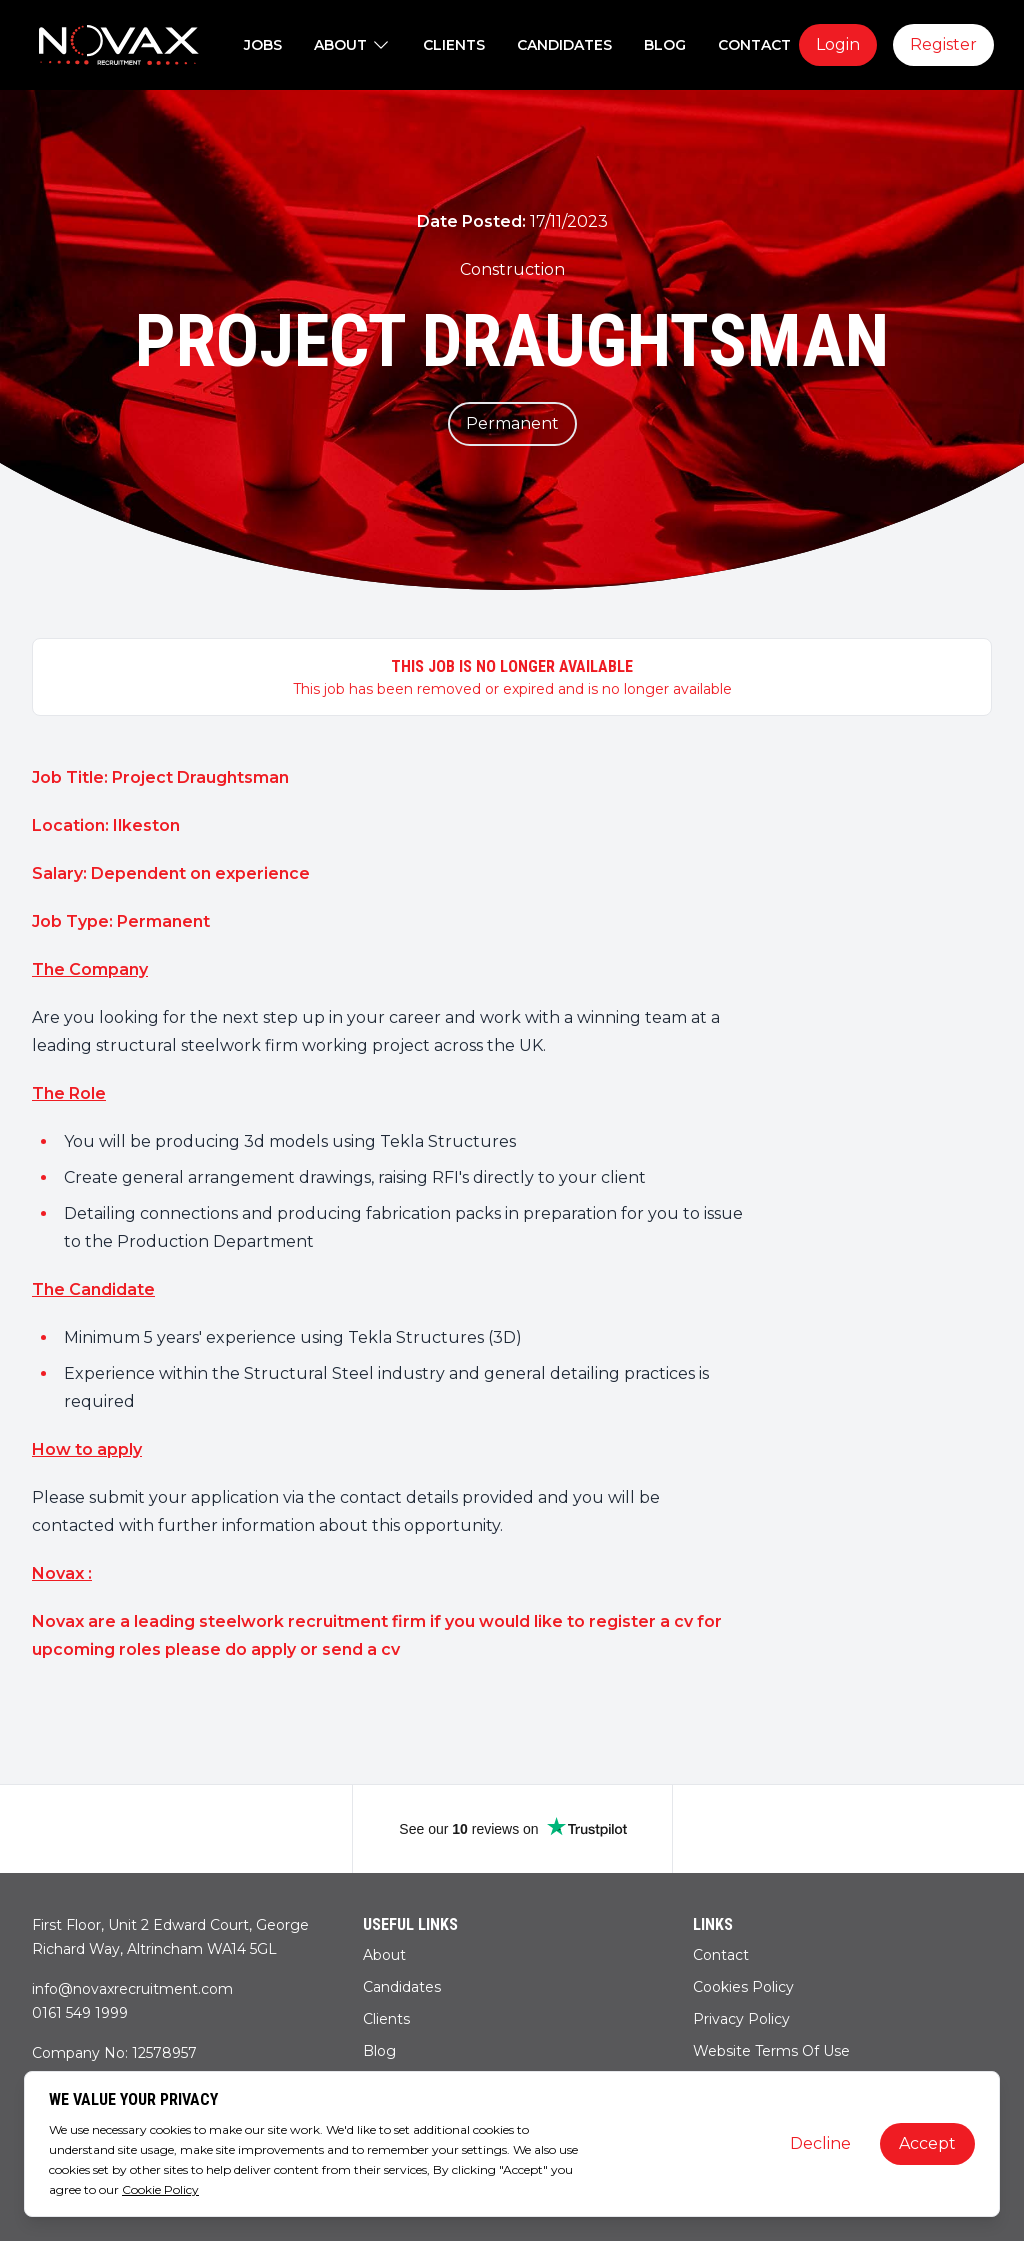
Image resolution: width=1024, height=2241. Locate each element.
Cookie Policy (160, 2189)
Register (943, 44)
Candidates (402, 1987)
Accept (927, 2143)
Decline (820, 2143)
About (384, 1955)
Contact (721, 1955)
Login (838, 44)
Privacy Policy (741, 2019)
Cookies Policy (743, 1987)
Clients (386, 2019)
